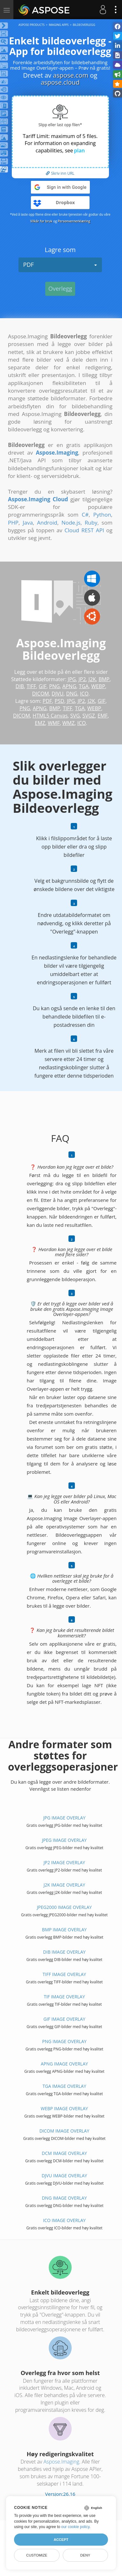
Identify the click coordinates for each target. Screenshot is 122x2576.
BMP (103, 679)
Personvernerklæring (74, 221)
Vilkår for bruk (41, 221)
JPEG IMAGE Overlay (64, 1840)
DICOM (40, 693)
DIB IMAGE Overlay (64, 1952)
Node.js (71, 522)
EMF (102, 715)
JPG (72, 679)
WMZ (68, 723)
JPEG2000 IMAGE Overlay (64, 1907)
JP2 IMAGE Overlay (64, 1862)
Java (28, 522)
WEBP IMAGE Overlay (64, 2108)
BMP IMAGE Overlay (64, 1929)
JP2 (82, 679)
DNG (71, 693)
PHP (13, 522)
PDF (60, 264)
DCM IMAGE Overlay (64, 2153)
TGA (84, 686)
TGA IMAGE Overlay (64, 2086)
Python (102, 514)
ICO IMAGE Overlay (64, 2220)
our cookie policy (75, 2527)
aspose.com (70, 75)
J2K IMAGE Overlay (64, 1885)
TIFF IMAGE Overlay (64, 1974)
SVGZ (89, 715)
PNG (54, 686)
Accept (61, 2539)
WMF (54, 723)
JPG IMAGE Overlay (64, 1818)
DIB (20, 686)
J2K (92, 679)
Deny (85, 2555)
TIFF (31, 686)
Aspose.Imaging (61, 2461)
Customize (36, 2555)
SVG (75, 715)
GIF (43, 686)
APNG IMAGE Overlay (64, 2064)
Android (47, 522)
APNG (69, 686)
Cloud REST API (84, 530)
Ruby (91, 522)
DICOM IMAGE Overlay (64, 2131)
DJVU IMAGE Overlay (64, 2175)
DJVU (57, 693)
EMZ (40, 723)
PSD (59, 700)
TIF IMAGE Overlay (64, 1997)
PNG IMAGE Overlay (64, 2041)
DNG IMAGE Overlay (64, 2198)
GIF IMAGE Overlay (64, 2019)
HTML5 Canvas (50, 715)
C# (85, 514)
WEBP (98, 686)
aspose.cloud (60, 82)
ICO (84, 693)
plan (79, 150)
